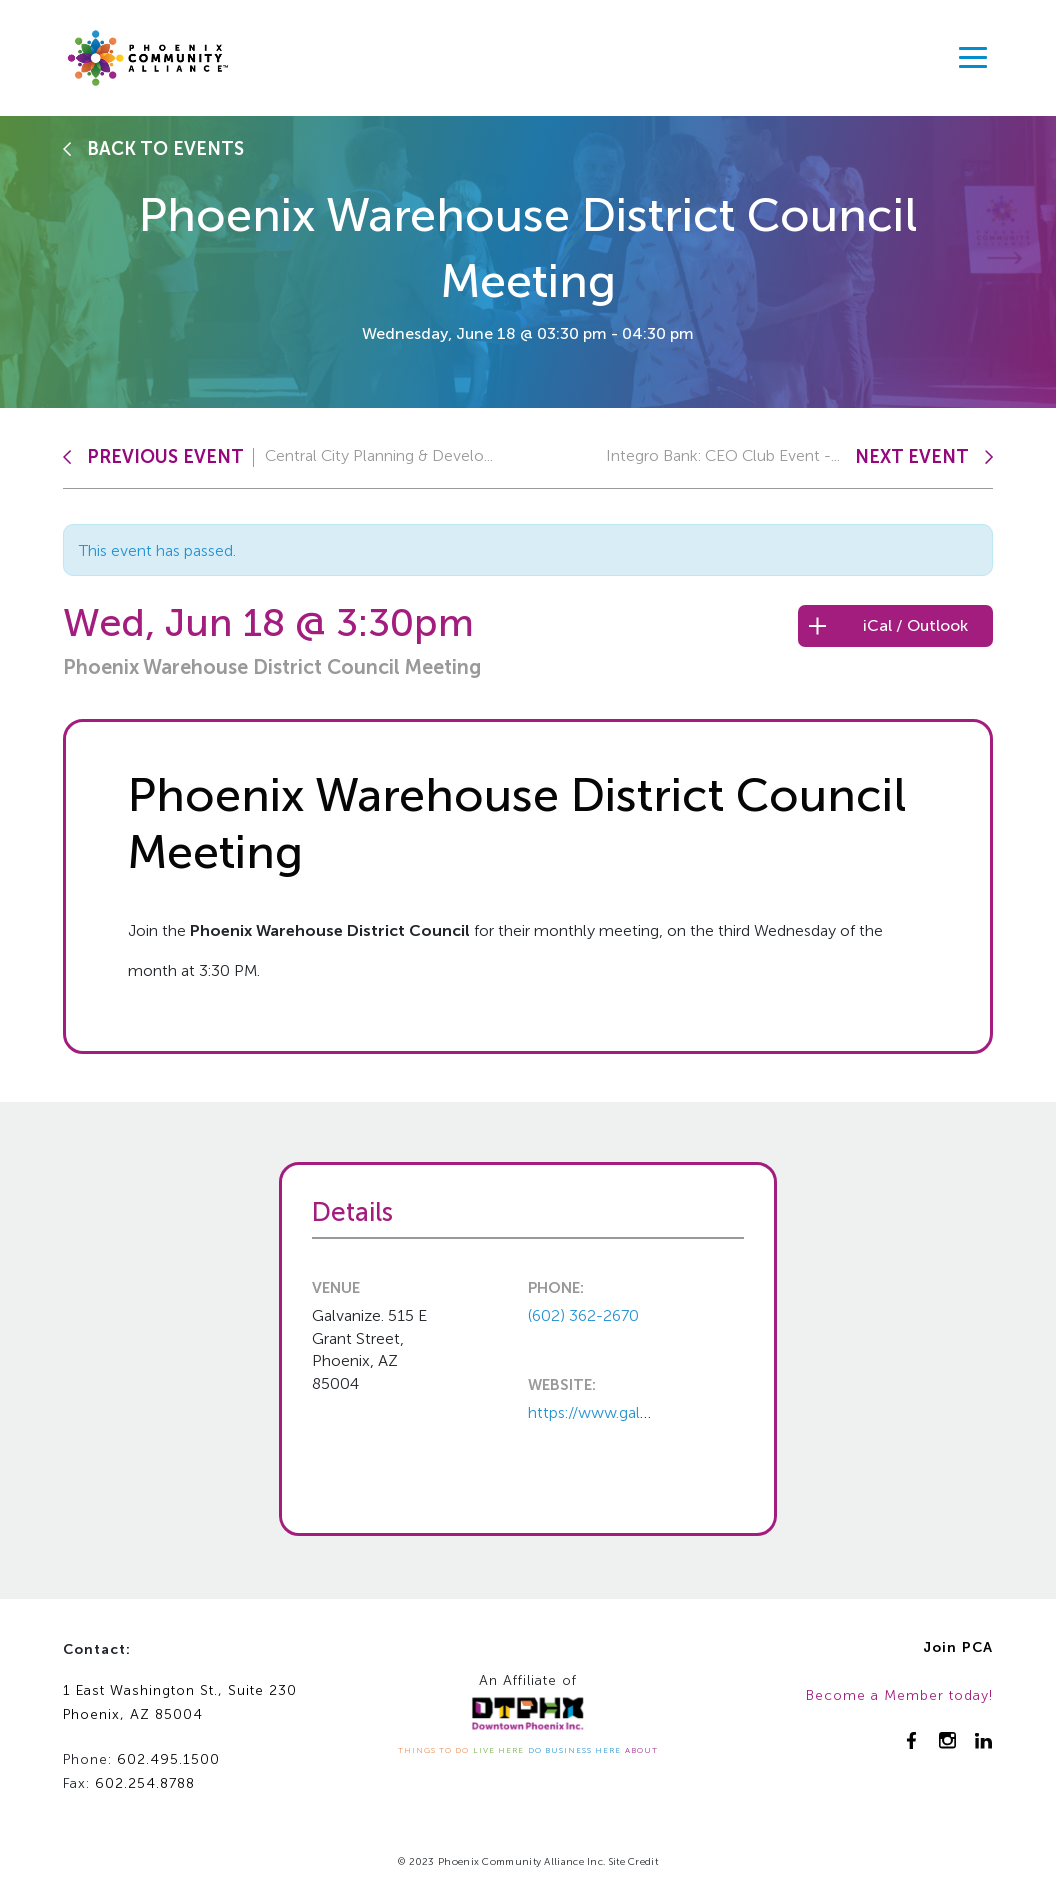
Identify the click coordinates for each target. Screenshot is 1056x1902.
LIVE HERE (498, 1750)
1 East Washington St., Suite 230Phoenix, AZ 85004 (180, 1703)
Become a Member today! (899, 1695)
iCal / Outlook (915, 625)
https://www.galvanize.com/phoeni (652, 1412)
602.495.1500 (168, 1759)
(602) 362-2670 (583, 1315)
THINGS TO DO (433, 1750)
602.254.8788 (145, 1783)
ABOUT (641, 1750)
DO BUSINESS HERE (574, 1750)
